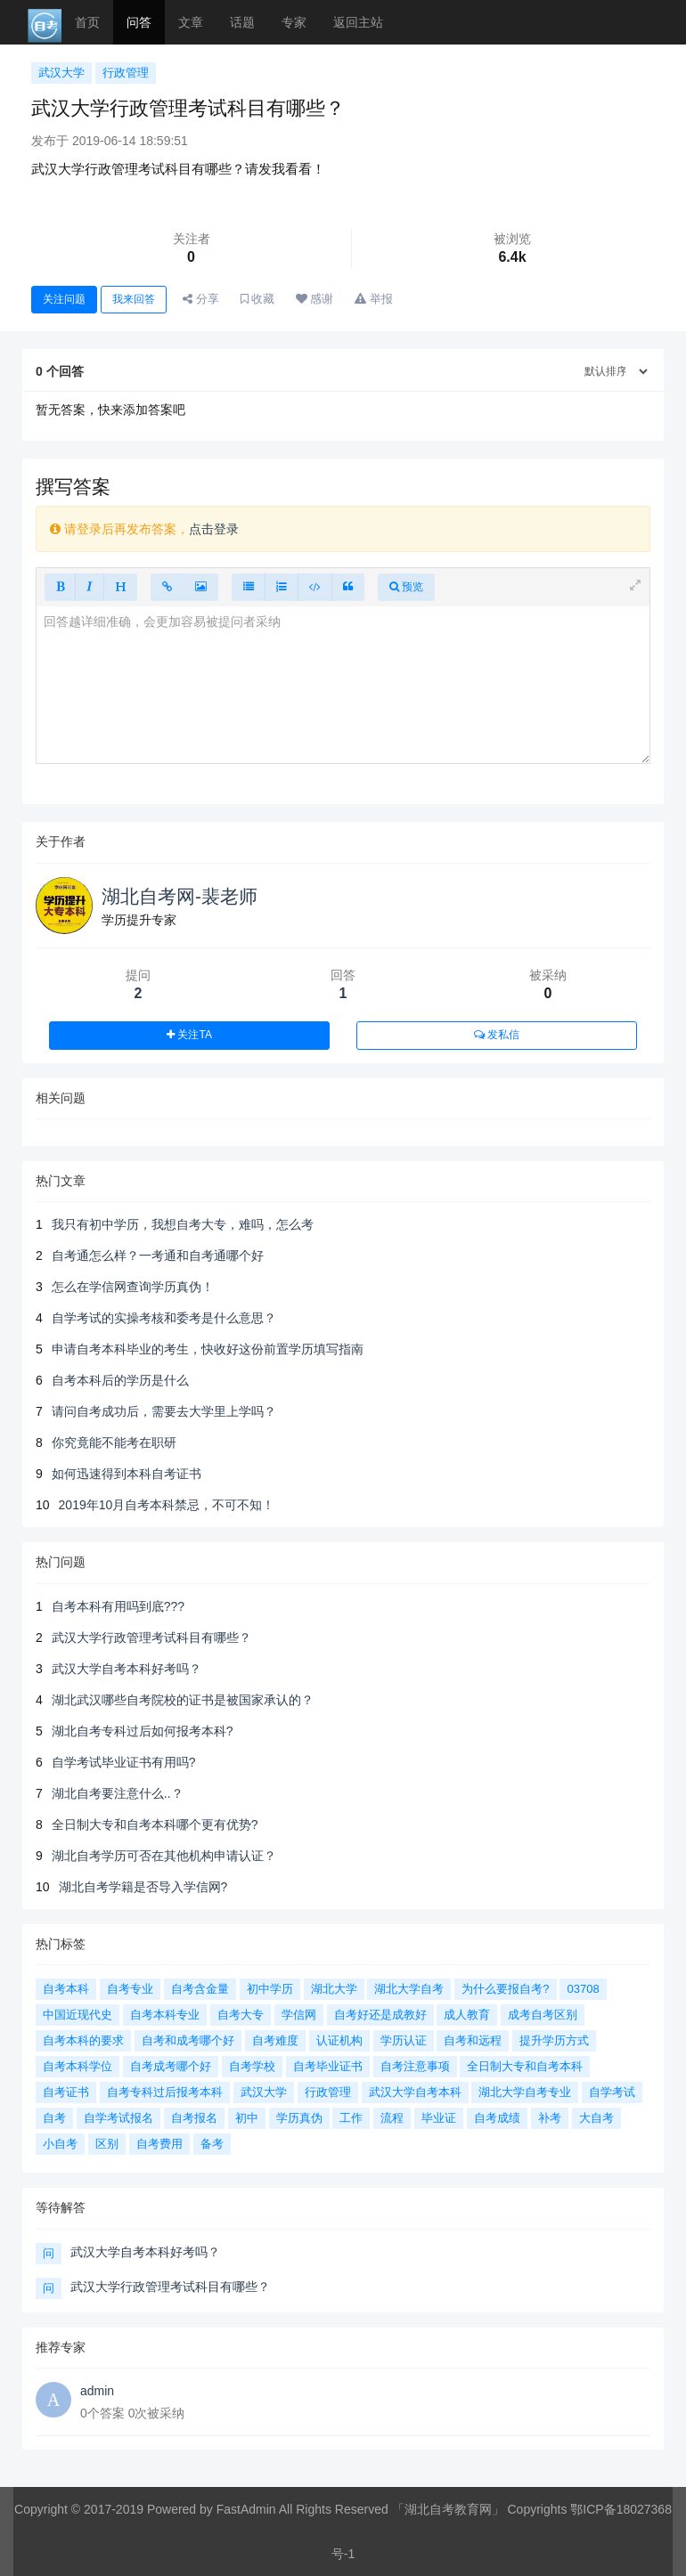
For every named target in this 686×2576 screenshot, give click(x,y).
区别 (106, 2143)
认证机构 (339, 2040)
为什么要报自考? (505, 1988)
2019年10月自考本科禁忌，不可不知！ (167, 1505)
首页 (87, 22)
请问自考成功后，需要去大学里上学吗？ (164, 1411)
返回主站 (358, 22)
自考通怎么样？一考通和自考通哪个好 (158, 1255)
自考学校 (252, 2066)
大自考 (596, 2118)
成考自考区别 (542, 2014)
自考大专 (240, 2014)
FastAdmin (246, 2509)
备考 (212, 2143)
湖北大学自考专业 (524, 2092)
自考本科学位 (77, 2066)
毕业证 (438, 2118)
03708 (583, 1988)
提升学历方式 (554, 2040)
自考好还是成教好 (380, 2014)
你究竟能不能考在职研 (114, 1442)
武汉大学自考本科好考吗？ (126, 1669)
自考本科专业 (165, 2014)
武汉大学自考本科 (415, 2092)
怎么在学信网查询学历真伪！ (133, 1287)
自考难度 (275, 2040)
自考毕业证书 (328, 2066)
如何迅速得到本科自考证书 (126, 1474)
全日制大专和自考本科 (525, 2066)
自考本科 (66, 1988)
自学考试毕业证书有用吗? (124, 1762)
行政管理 (125, 72)
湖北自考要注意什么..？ (118, 1793)
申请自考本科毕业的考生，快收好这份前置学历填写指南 (207, 1349)
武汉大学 (61, 72)
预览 (406, 587)
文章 (190, 22)
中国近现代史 (77, 2014)
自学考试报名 (118, 2118)
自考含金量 (200, 1988)
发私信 (496, 1034)
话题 (242, 22)
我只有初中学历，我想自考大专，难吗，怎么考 (183, 1224)
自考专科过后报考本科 (165, 2092)
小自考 (60, 2143)
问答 (139, 22)
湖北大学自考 (409, 1988)
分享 (201, 298)
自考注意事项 (415, 2066)
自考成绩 (497, 2118)
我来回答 (133, 299)
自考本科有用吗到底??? (118, 1606)
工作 (351, 2118)
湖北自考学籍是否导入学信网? (143, 1887)
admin (97, 2391)
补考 (549, 2118)
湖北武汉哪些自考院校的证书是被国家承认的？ (183, 1700)
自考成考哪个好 (170, 2066)
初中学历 (270, 1988)
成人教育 (467, 2014)
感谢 (315, 298)
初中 (246, 2118)
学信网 (299, 2014)
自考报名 (194, 2118)
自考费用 (159, 2143)
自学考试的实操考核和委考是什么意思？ (164, 1318)
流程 (392, 2118)
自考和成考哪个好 (188, 2040)
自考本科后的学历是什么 (120, 1380)
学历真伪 (299, 2118)
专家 (294, 22)
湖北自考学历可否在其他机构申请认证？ (164, 1856)
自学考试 (612, 2092)
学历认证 (403, 2040)
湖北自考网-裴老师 (179, 896)
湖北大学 (334, 1988)
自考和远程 (473, 2040)
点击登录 (214, 529)
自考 (54, 2118)
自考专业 (130, 1988)
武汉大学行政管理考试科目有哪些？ (151, 1637)
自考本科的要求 (83, 2040)
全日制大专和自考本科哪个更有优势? (155, 1824)
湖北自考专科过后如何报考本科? (142, 1731)
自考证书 (66, 2092)
